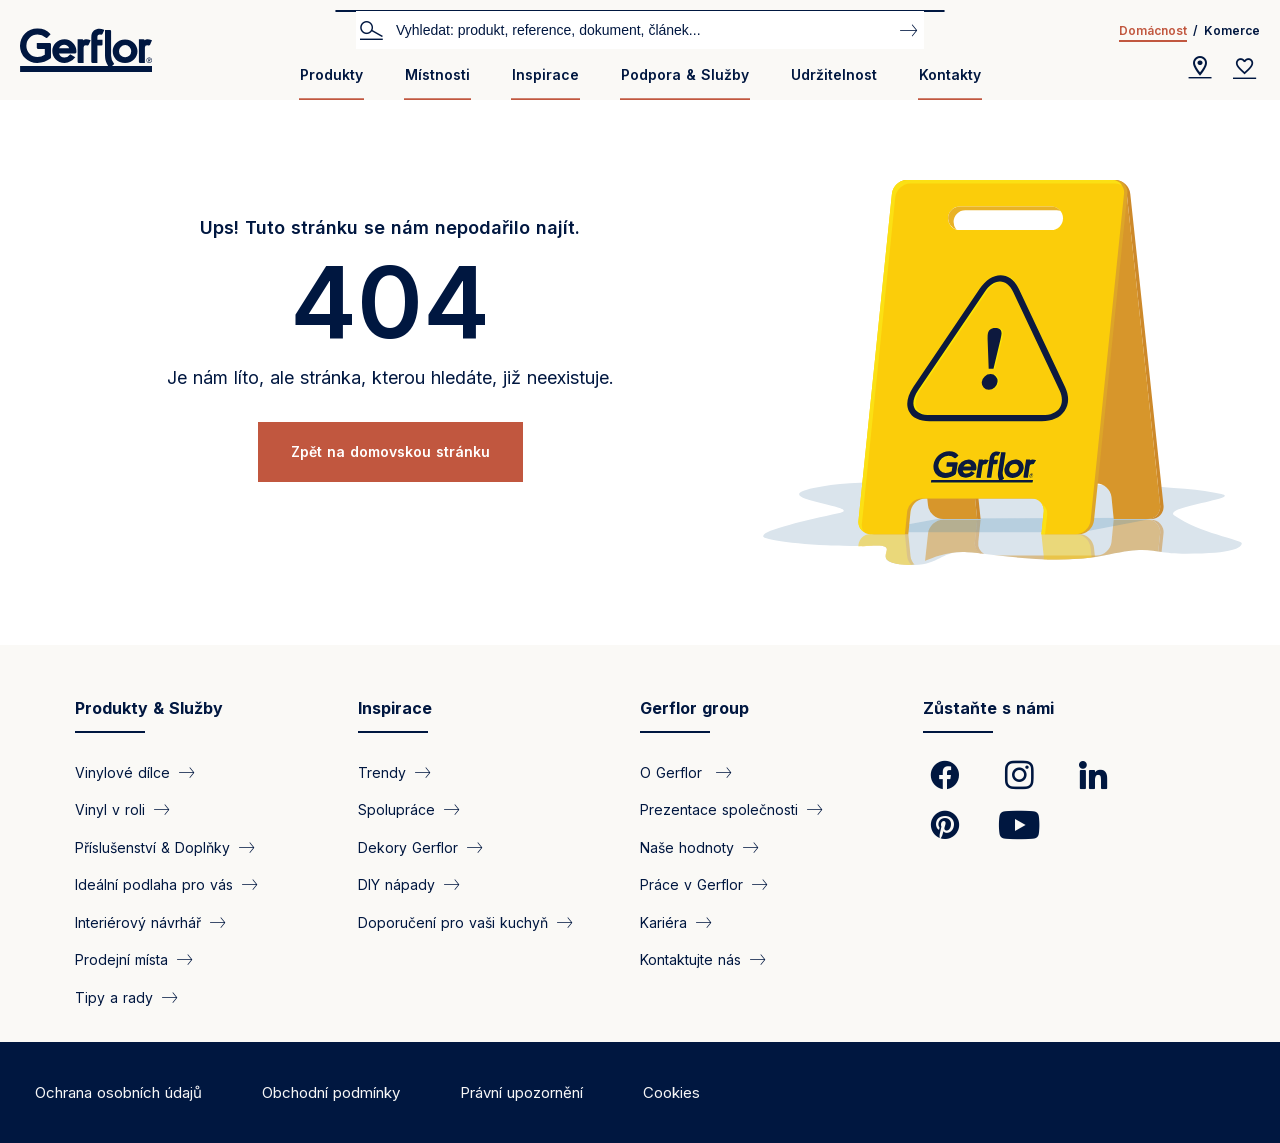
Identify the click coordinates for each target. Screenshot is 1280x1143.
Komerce (1232, 30)
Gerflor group (694, 708)
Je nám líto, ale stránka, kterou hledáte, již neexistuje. (390, 377)
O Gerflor (673, 772)
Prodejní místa (121, 959)
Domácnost (1153, 30)
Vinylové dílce (122, 772)
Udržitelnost (834, 74)
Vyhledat (371, 29)
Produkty (331, 74)
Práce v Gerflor (691, 884)
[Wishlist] (1245, 68)
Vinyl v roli (110, 809)
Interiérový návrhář (138, 921)
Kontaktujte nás (690, 959)
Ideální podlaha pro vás (154, 884)
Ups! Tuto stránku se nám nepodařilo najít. (390, 227)
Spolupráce (396, 809)
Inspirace (545, 74)
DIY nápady (396, 884)
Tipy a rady (114, 996)
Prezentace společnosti (719, 809)
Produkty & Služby (149, 708)
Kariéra (663, 921)
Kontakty (950, 74)
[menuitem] (331, 82)
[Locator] (1200, 68)
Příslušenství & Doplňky (152, 846)
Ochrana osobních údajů (118, 1092)
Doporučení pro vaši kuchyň (453, 921)
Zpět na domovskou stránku (390, 451)
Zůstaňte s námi (988, 708)
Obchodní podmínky (331, 1092)
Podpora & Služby (685, 74)
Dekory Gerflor (408, 846)
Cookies (671, 1092)
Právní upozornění (521, 1092)
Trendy (382, 772)
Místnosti (437, 74)
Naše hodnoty (687, 846)
